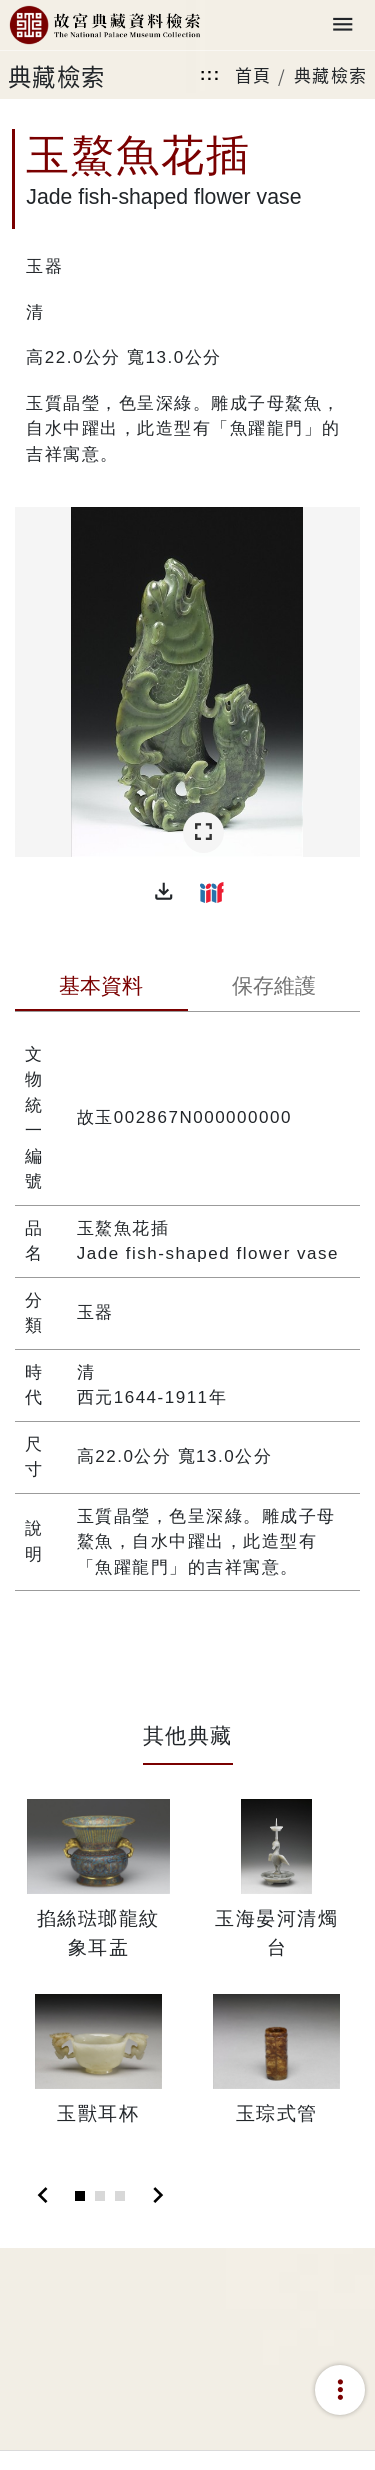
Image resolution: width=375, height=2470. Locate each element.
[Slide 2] (100, 2196)
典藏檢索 (331, 74)
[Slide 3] (120, 2196)
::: (210, 74)
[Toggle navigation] (343, 25)
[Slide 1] (80, 2196)
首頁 (253, 74)
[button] (164, 892)
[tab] (101, 988)
